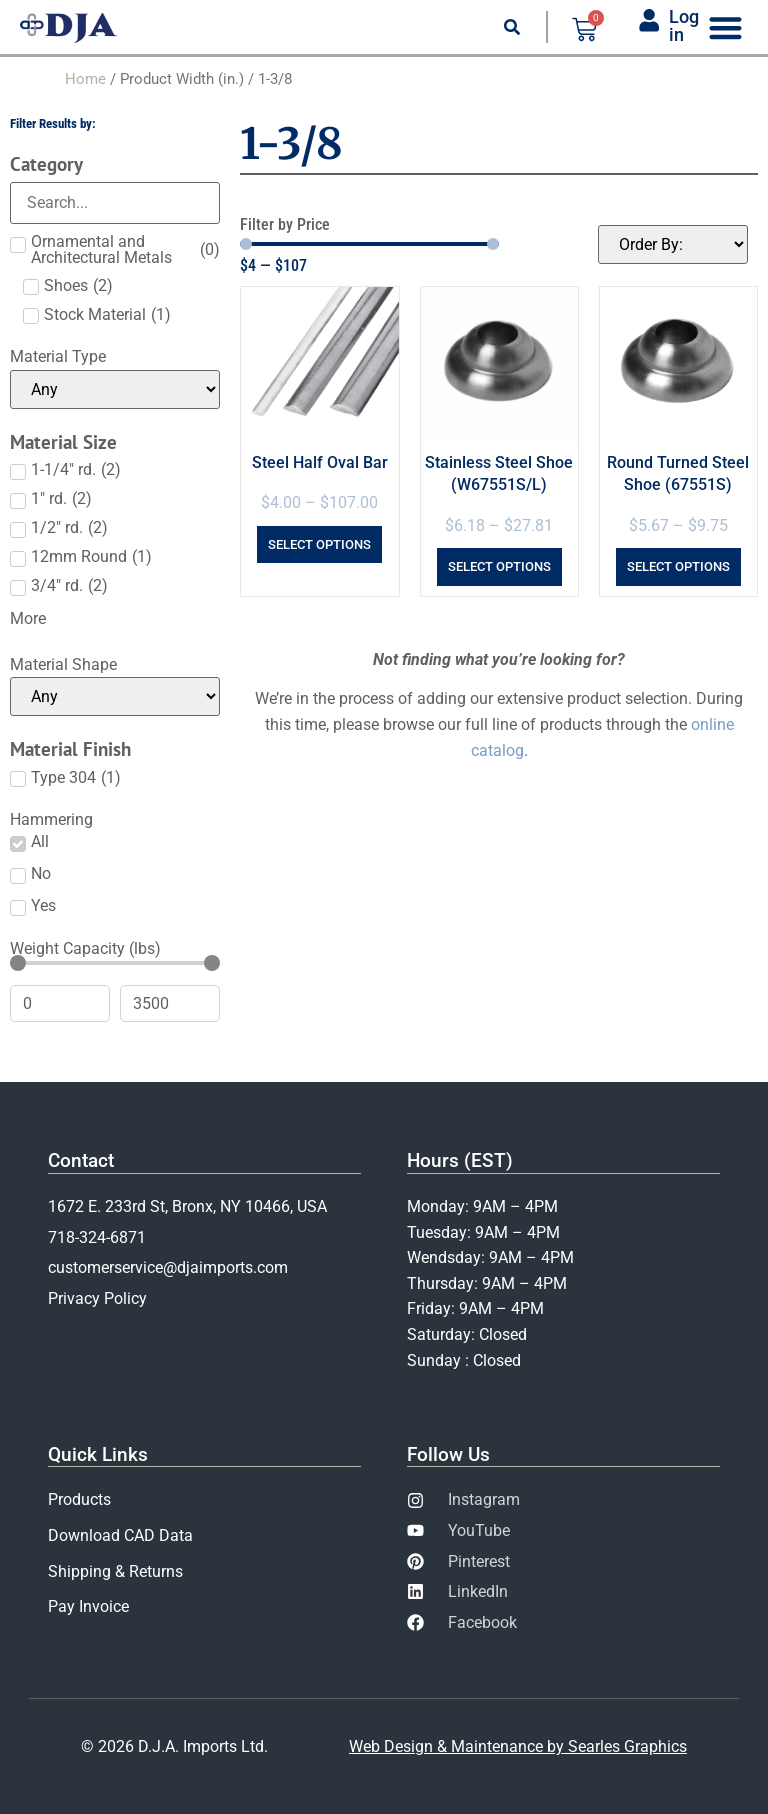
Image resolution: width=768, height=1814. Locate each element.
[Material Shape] (115, 696)
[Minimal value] (115, 963)
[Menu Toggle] (725, 27)
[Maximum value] (170, 1003)
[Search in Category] (115, 203)
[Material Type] (115, 389)
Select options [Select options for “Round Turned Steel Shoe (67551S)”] (678, 566)
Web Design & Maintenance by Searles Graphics (518, 1746)
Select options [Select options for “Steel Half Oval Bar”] (319, 544)
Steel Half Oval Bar (320, 462)
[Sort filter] (673, 244)
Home (85, 79)
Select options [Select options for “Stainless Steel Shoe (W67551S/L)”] (499, 566)
